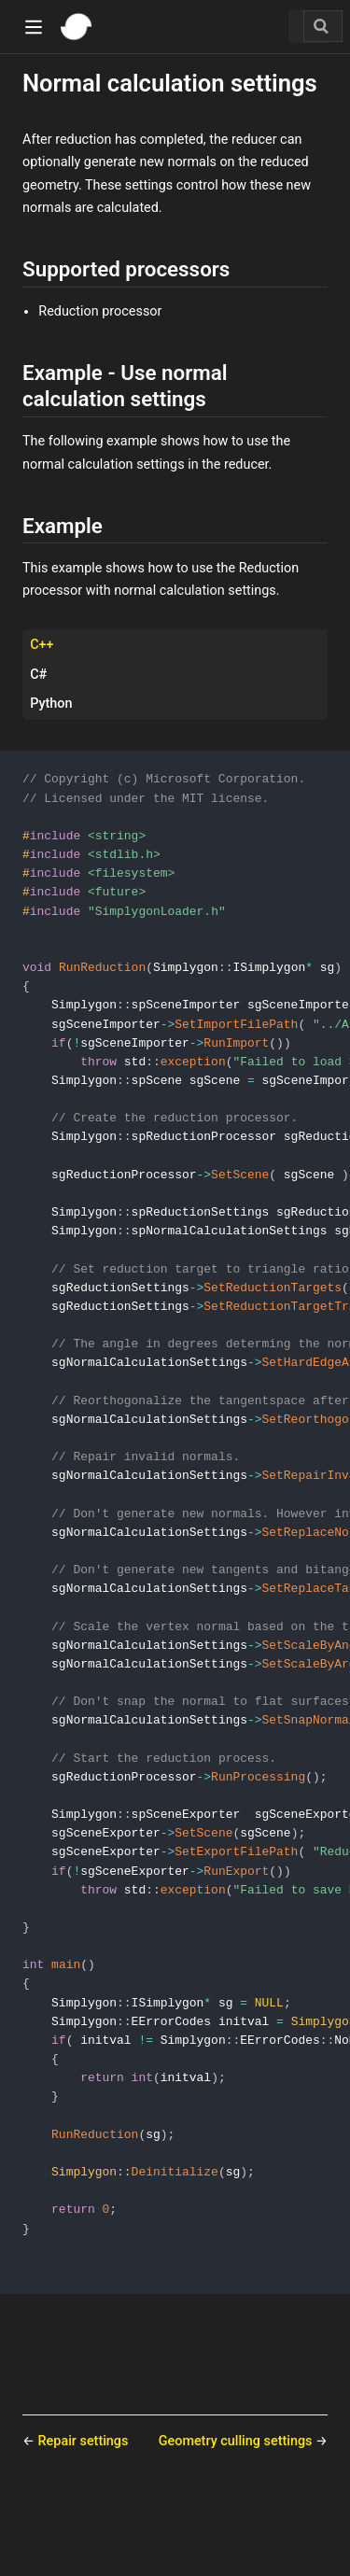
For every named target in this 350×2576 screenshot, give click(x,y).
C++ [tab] (41, 645)
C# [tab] (38, 675)
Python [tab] (51, 703)
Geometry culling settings (237, 2513)
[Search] (323, 26)
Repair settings (83, 2513)
